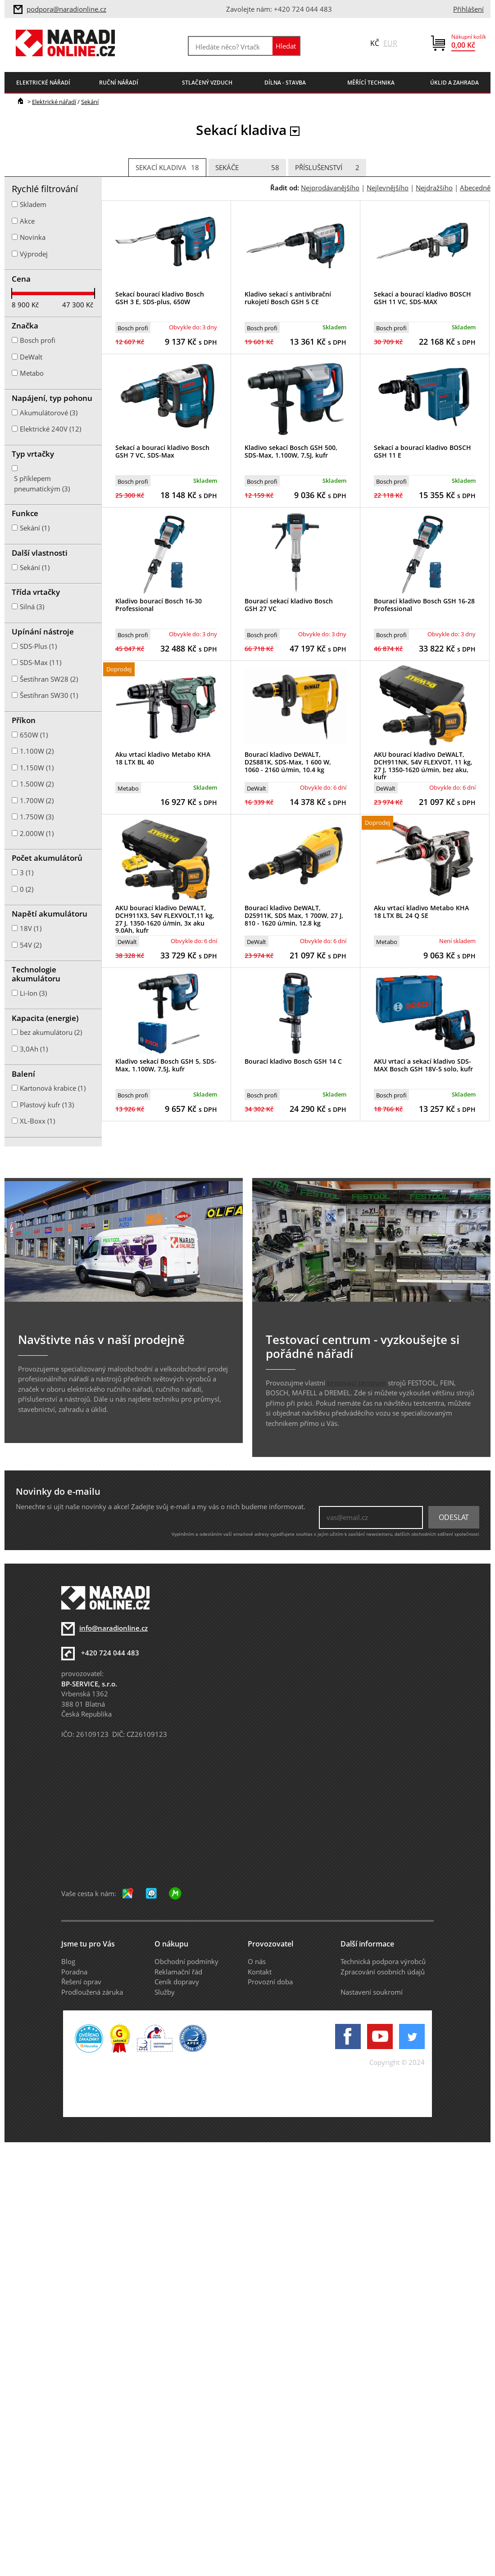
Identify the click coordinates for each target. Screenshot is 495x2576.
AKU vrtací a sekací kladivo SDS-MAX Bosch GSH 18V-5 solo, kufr (423, 1065)
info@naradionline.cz (113, 1627)
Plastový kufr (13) (47, 1104)
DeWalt (256, 788)
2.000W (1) (37, 833)
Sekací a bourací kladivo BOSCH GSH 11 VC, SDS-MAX (422, 298)
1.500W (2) (37, 783)
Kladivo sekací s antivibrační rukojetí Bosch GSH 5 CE (288, 298)
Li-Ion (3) (33, 993)
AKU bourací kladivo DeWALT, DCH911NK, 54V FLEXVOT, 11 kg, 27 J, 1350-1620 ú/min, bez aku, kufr (423, 765)
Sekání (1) (35, 527)
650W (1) (34, 734)
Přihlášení (468, 8)
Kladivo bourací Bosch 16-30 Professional (158, 605)
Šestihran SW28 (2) (49, 678)
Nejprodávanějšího (330, 187)
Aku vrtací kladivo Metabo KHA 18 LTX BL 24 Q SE (421, 912)
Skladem (33, 204)
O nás (257, 1961)
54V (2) (30, 944)
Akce (27, 220)
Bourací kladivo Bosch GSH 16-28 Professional (424, 605)
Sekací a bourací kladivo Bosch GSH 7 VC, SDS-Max (162, 451)
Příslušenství (327, 167)
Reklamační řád (178, 1971)
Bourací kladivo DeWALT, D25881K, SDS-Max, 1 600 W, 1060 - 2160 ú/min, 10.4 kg (288, 762)
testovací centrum (356, 1382)
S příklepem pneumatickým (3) (42, 483)
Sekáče (247, 167)
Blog (68, 1961)
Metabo (128, 788)
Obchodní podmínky (186, 1961)
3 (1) (26, 872)
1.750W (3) (37, 816)
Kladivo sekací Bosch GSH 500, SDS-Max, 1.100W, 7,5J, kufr (291, 451)
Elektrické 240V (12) (50, 428)
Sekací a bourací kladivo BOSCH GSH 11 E (422, 451)
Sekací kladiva (167, 167)
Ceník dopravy (176, 1981)
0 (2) (26, 889)
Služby (164, 1991)
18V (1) (30, 928)
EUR (390, 43)
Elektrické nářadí (54, 102)
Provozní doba (270, 1981)
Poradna (74, 1971)
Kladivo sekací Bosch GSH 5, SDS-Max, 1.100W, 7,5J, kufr (166, 1065)
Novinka (32, 237)
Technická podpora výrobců (383, 1961)
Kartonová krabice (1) (53, 1087)
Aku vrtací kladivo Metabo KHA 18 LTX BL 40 (162, 758)
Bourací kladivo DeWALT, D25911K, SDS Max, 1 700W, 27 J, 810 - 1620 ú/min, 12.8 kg (294, 915)
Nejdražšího (434, 187)
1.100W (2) (37, 750)
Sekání (90, 102)
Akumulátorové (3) (48, 412)
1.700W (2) (37, 800)
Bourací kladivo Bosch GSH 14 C (293, 1061)
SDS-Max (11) (40, 662)
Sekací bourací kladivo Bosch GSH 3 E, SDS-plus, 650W (159, 298)
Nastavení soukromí (372, 1991)
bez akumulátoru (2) (51, 1032)
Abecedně (475, 187)
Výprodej (34, 253)
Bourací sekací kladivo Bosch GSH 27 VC (289, 605)
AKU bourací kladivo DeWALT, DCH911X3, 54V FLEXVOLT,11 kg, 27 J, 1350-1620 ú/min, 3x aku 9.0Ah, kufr (164, 919)
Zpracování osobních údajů (383, 1971)
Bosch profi (133, 328)
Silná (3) (32, 606)
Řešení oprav (81, 1981)
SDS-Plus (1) (38, 646)
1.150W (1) (37, 767)
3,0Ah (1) (34, 1048)
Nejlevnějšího (388, 187)
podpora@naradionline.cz (66, 8)
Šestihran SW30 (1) (49, 695)
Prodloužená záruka (92, 1991)
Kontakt (260, 1971)
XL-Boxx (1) (37, 1120)
